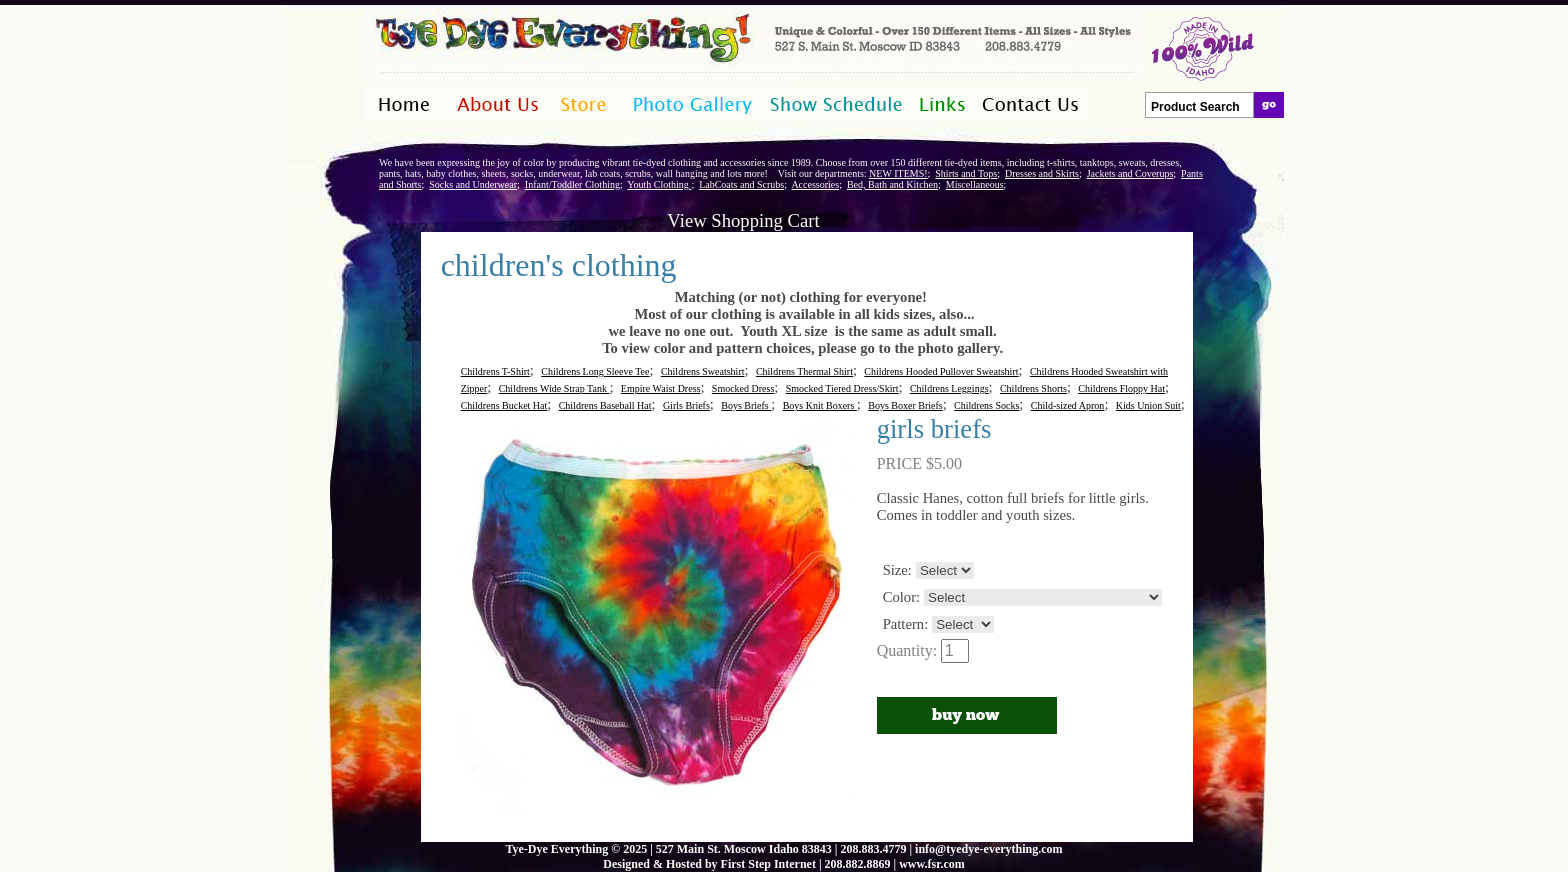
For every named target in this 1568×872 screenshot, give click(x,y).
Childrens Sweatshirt (703, 371)
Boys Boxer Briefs (905, 405)
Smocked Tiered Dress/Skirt (842, 388)
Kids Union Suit (1148, 405)
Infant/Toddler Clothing (572, 184)
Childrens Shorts (1033, 388)
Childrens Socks (986, 405)
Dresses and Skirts (1042, 173)
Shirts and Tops (966, 173)
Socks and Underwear (473, 184)
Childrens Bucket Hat (504, 405)
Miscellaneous (975, 184)
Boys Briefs (746, 405)
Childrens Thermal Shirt (804, 371)
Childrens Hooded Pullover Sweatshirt (941, 371)
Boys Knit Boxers (820, 405)
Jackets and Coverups (1130, 173)
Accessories (815, 184)
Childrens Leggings (949, 388)
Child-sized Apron (1068, 405)
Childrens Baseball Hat (605, 405)
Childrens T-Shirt (495, 371)
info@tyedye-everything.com (988, 849)
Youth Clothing (659, 184)
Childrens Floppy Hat (1121, 388)
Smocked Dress (743, 388)
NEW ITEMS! (898, 173)
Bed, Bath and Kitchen (892, 184)
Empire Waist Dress (661, 388)
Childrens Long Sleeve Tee (595, 371)
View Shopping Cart (743, 220)
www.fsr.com (932, 864)
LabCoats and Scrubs (741, 184)
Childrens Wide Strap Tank (554, 388)
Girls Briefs (686, 405)
